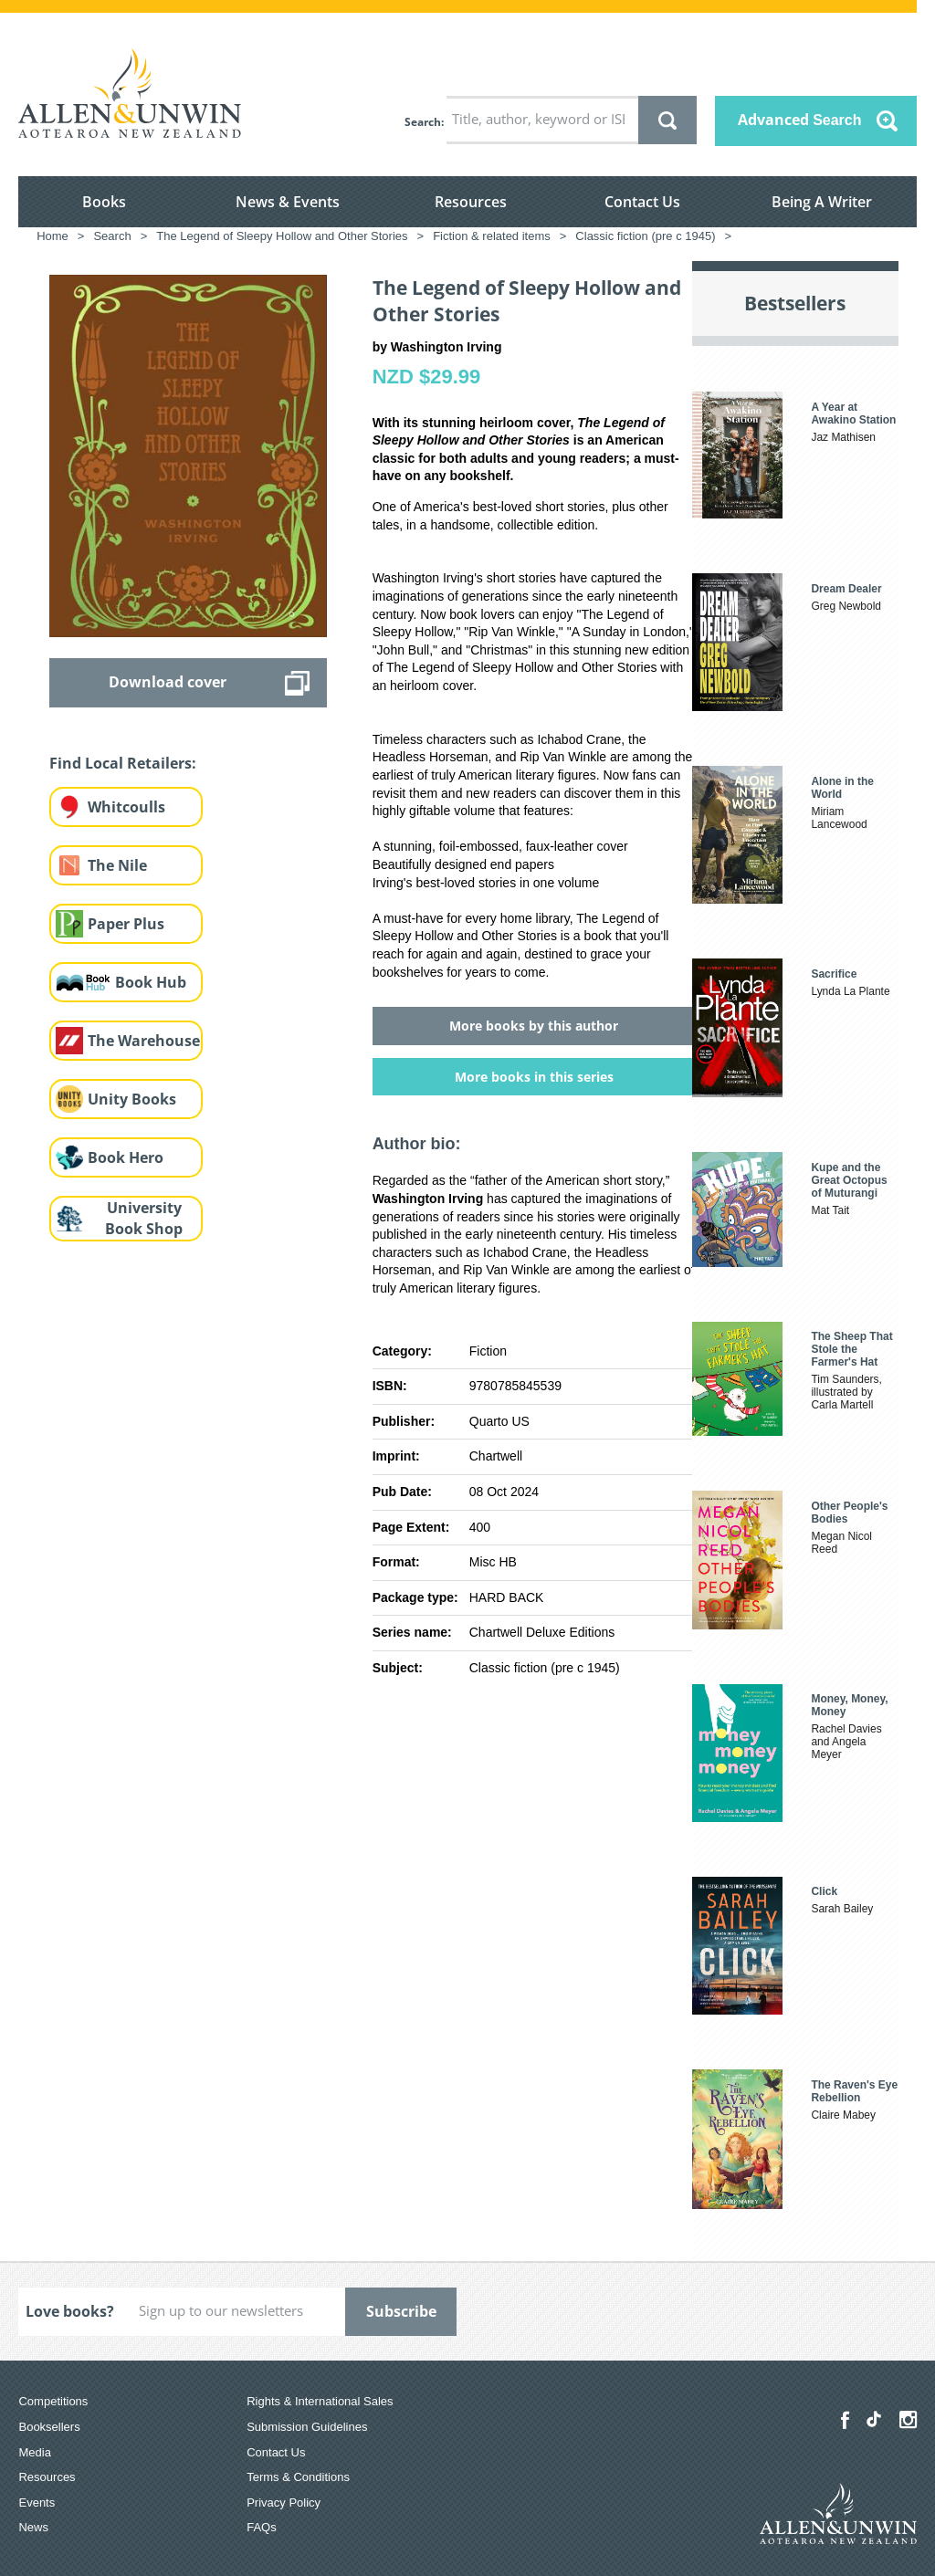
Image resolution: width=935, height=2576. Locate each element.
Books (104, 202)
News (33, 2527)
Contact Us (642, 202)
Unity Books (132, 1099)
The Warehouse (144, 1041)
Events (36, 2502)
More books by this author (533, 1025)
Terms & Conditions (298, 2477)
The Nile (117, 865)
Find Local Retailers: (122, 763)
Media (34, 2452)
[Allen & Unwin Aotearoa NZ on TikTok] (874, 2419)
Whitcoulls (126, 807)
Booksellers (48, 2427)
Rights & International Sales (320, 2401)
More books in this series (534, 1076)
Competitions (53, 2401)
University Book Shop (144, 1218)
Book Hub (150, 982)
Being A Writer (822, 202)
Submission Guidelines (307, 2427)
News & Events (288, 202)
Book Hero (125, 1157)
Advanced (800, 120)
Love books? (70, 2311)
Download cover (167, 682)
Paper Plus (126, 924)
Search (422, 122)
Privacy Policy (283, 2502)
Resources (471, 202)
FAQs (262, 2527)
